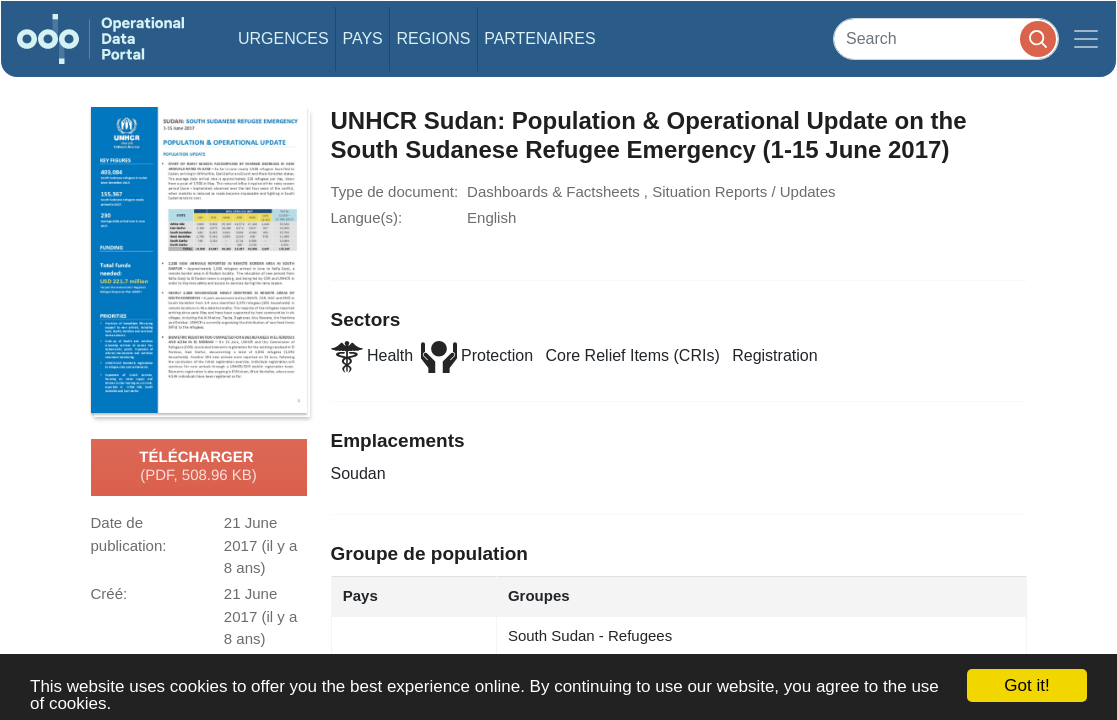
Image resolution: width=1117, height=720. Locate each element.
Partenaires (539, 38)
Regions (434, 38)
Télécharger (198, 467)
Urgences (283, 38)
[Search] (946, 38)
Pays (362, 38)
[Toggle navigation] (1086, 39)
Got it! (1026, 685)
